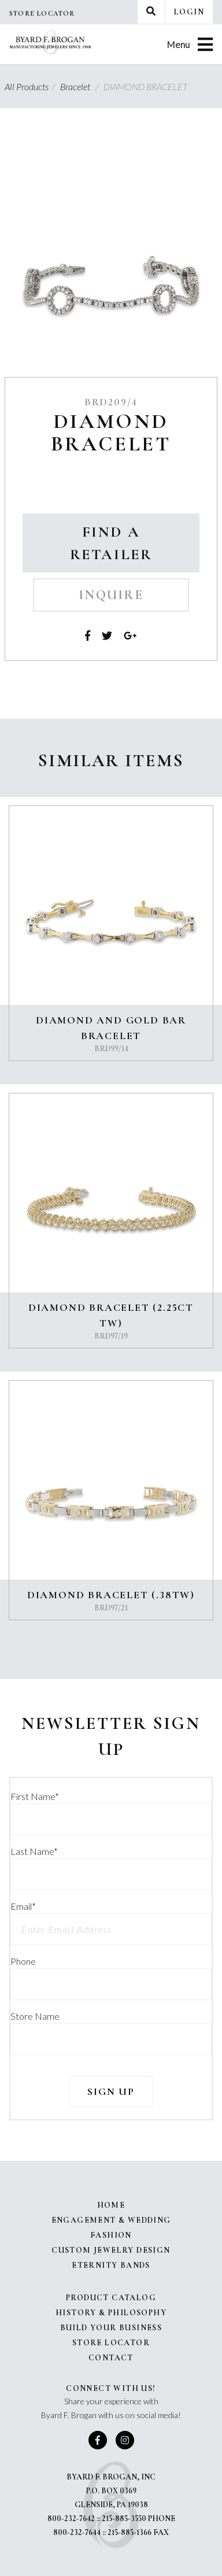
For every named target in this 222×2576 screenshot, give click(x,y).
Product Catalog (111, 2297)
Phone (23, 1961)
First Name (34, 1796)
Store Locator (42, 13)
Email (23, 1906)
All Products (31, 86)
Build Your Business (111, 2328)
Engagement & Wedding (111, 2220)
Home (111, 2205)
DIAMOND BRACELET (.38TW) (111, 1594)
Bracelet (81, 86)
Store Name (35, 2015)
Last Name (34, 1851)
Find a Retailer (111, 543)
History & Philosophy (111, 2313)
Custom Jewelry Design (110, 2250)
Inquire (111, 595)
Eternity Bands (111, 2265)
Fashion (111, 2235)
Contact (111, 2358)
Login (189, 12)
